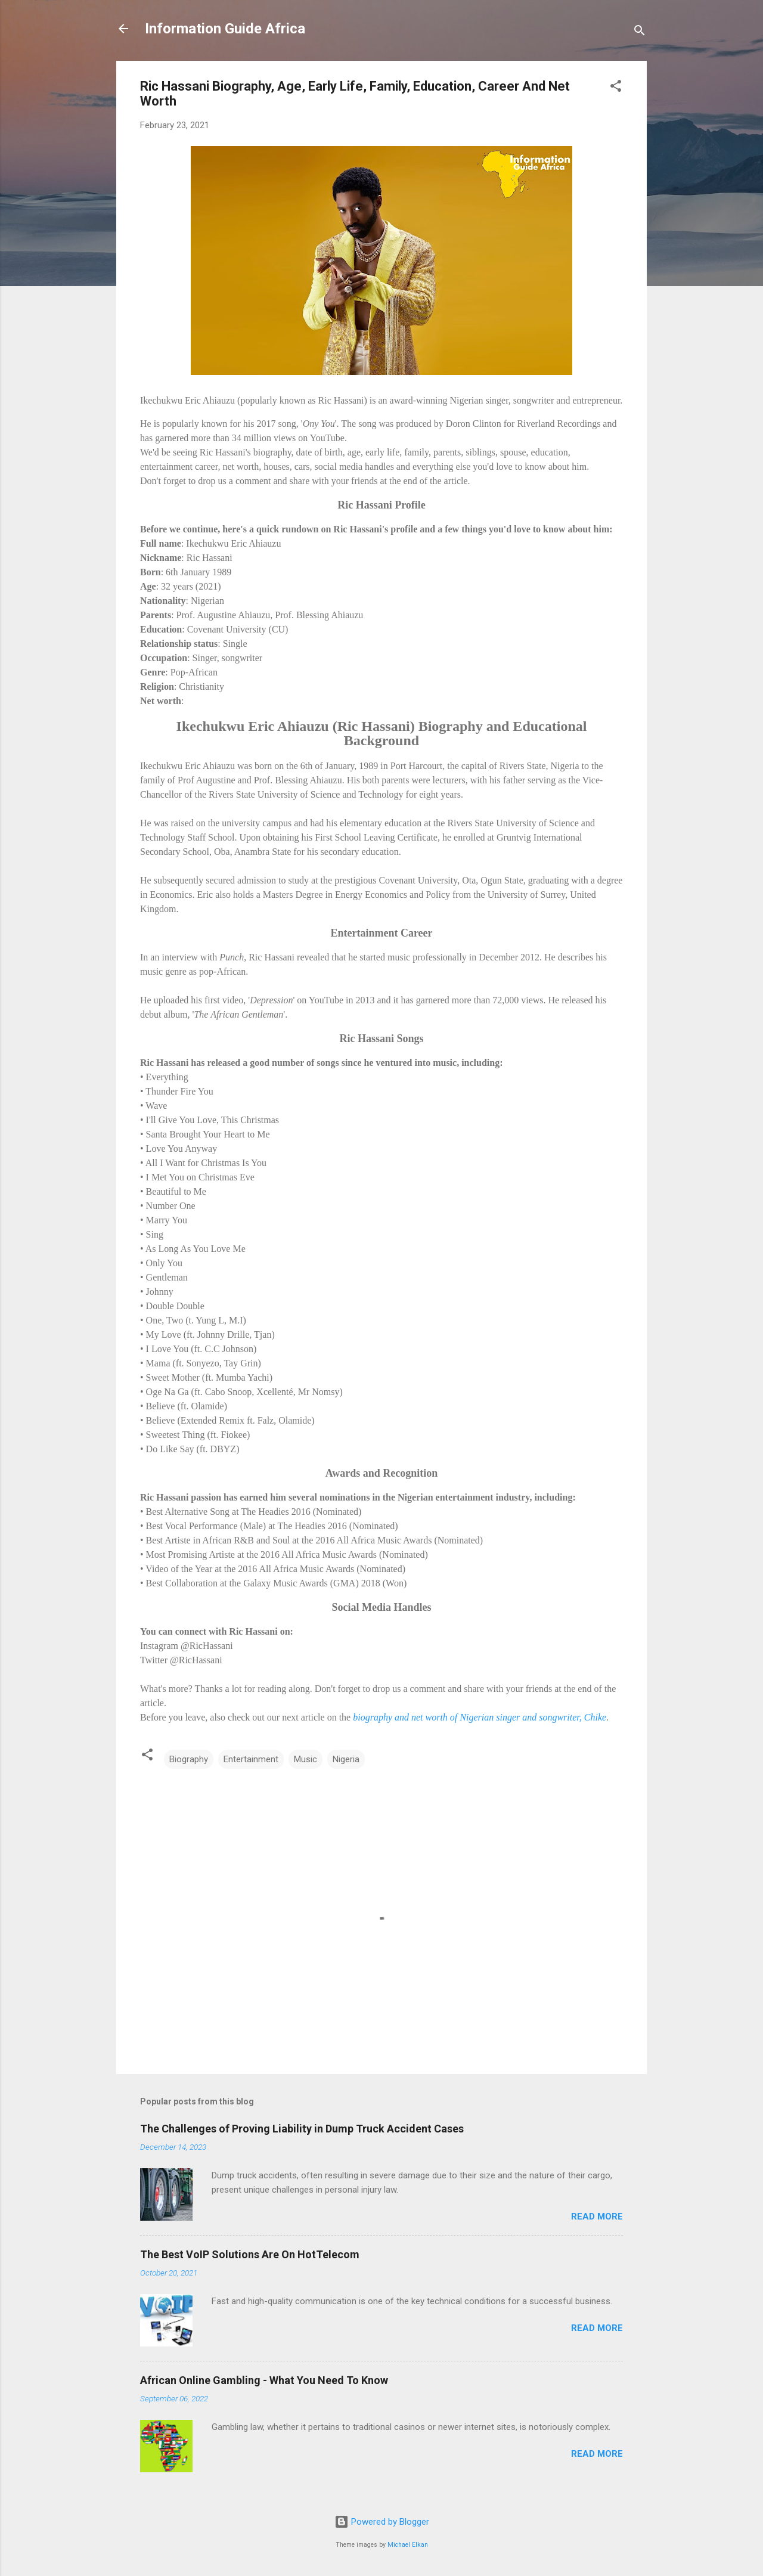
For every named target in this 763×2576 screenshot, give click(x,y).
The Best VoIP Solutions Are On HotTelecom (249, 2254)
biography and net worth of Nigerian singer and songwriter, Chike (479, 1717)
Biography (188, 1759)
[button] (616, 88)
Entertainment (251, 1759)
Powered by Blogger (381, 2521)
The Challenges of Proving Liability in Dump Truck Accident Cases (302, 2128)
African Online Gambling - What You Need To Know (264, 2380)
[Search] (639, 32)
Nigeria (346, 1759)
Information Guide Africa (225, 28)
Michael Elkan (407, 2545)
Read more (597, 2216)
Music (305, 1759)
